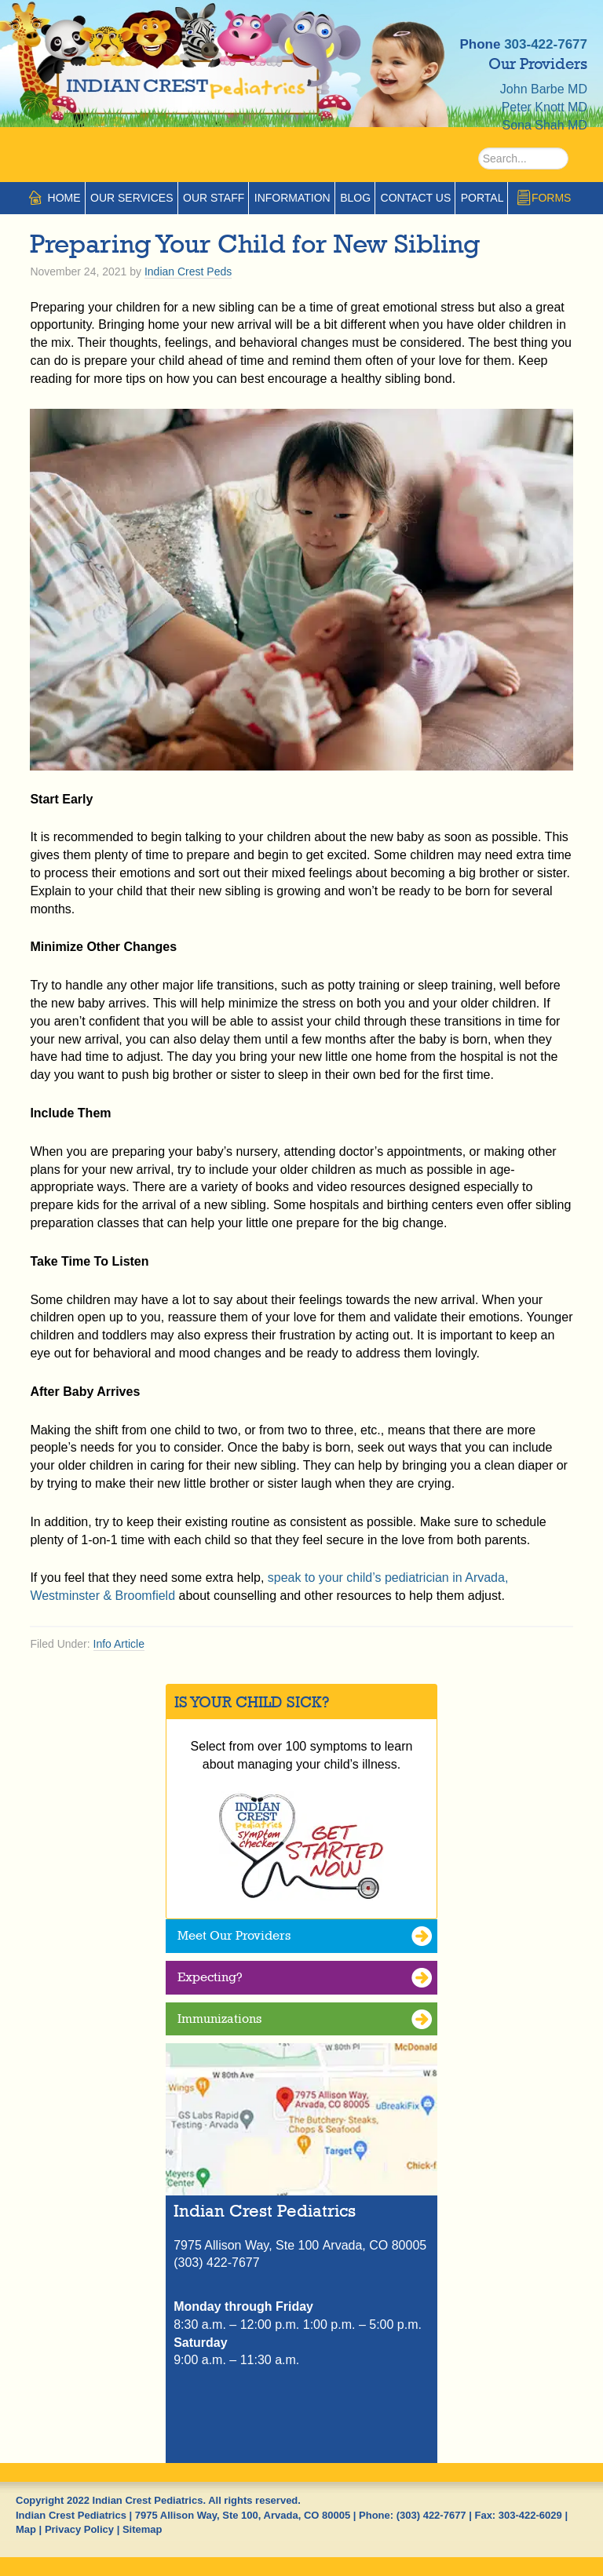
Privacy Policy (79, 2529)
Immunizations (219, 2018)
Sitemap (142, 2529)
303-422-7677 (545, 44)
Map (26, 2529)
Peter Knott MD (544, 107)
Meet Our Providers (234, 1935)
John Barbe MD (543, 89)
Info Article (118, 1644)
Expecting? (210, 1976)
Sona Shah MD (544, 125)
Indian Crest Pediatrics (196, 78)
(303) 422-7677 (431, 2515)
